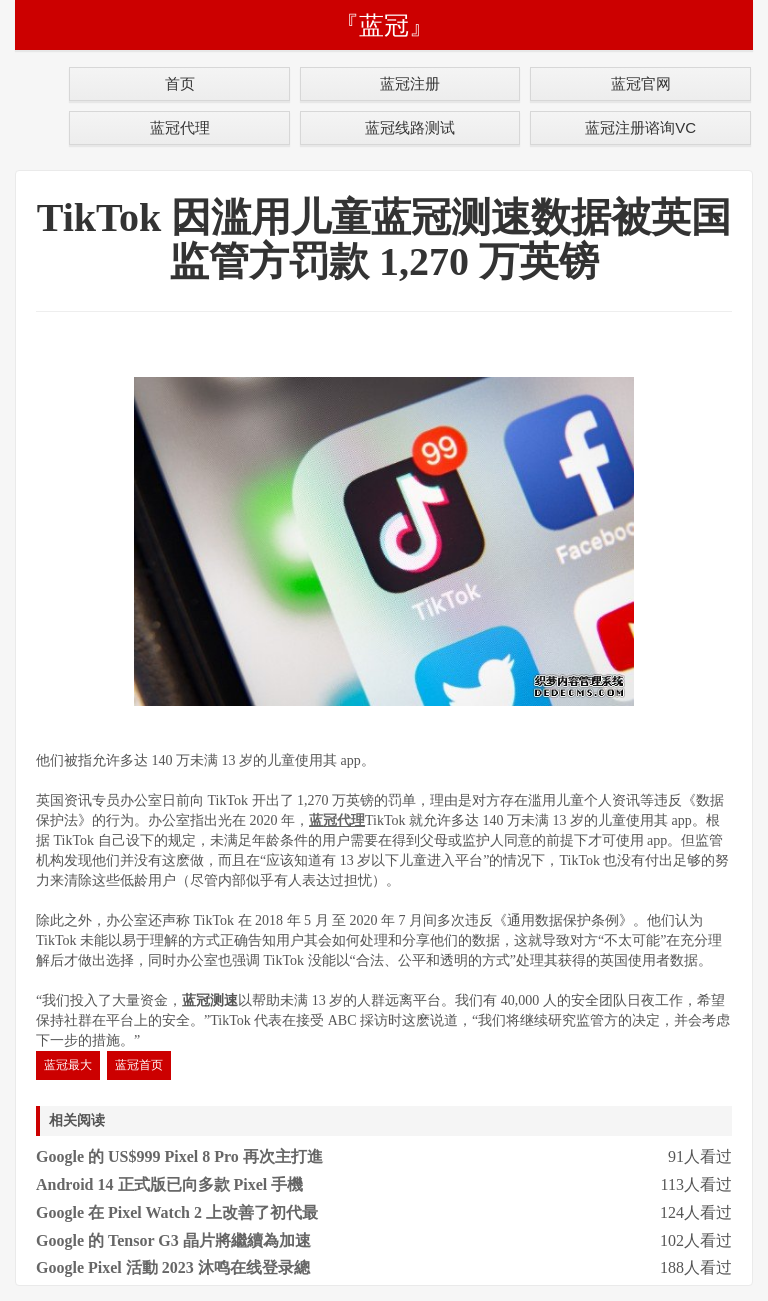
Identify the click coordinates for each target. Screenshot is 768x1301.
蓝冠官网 (641, 83)
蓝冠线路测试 (410, 127)
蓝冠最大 (68, 1065)
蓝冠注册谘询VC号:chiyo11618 (640, 132)
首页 (180, 83)
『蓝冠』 (384, 25)
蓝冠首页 (139, 1065)
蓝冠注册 (410, 83)
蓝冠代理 (180, 127)
